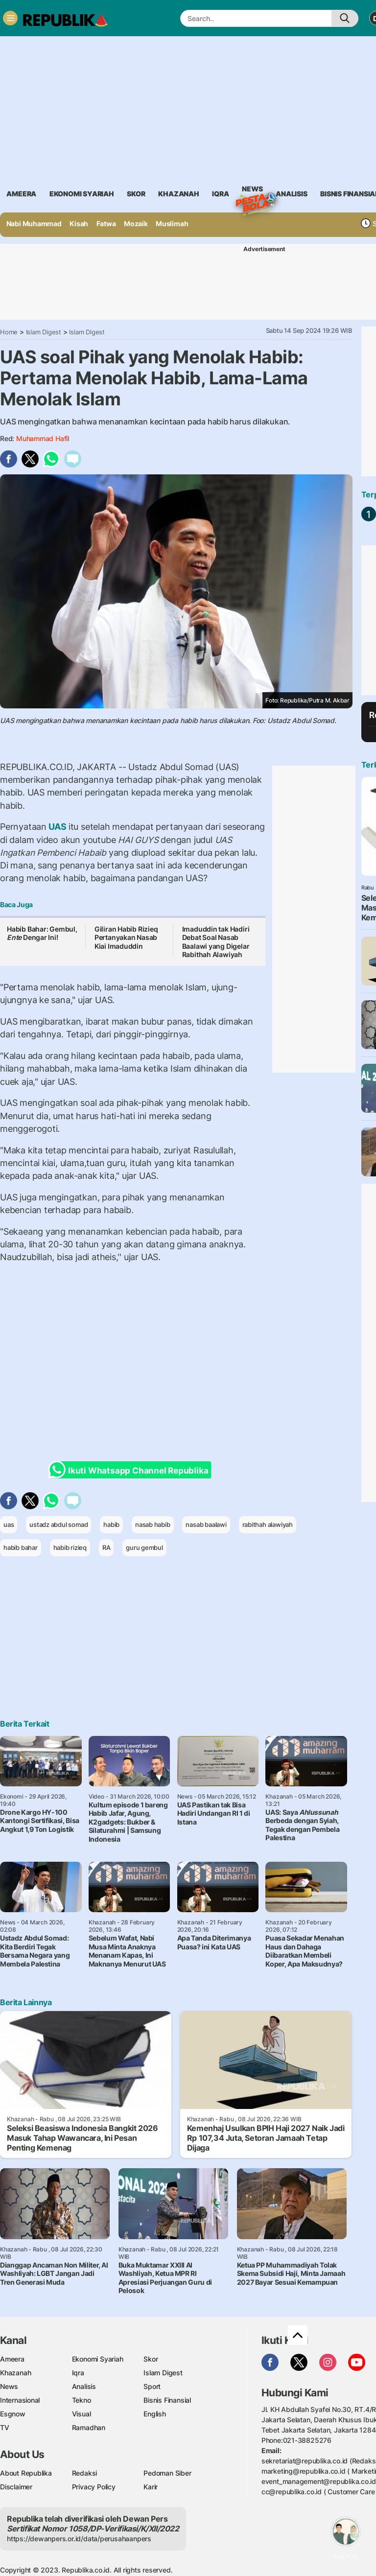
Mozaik (136, 223)
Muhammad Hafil (42, 438)
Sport (152, 2386)
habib (111, 1524)
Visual (81, 2414)
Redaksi (84, 2473)
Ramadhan (88, 2427)
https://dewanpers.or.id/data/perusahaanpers (79, 2538)
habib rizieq (70, 1547)
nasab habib (152, 1524)
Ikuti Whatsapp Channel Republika (131, 1469)
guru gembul (144, 1547)
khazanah (178, 193)
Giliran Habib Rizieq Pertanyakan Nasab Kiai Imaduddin (126, 937)
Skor (150, 2359)
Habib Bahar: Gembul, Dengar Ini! (42, 933)
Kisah (79, 223)
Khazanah (15, 2372)
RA (106, 1547)
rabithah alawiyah (267, 1524)
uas (8, 1524)
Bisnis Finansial (167, 2400)
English (154, 2414)
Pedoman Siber (167, 2473)
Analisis (84, 2386)
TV (4, 2427)
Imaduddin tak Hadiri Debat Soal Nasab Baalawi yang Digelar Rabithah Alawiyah (216, 942)
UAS (58, 826)
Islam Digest (43, 332)
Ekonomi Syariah (81, 193)
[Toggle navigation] (10, 18)
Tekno (81, 2400)
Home (9, 332)
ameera (21, 193)
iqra (220, 193)
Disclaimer (16, 2486)
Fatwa (106, 223)
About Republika (26, 2473)
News (252, 190)
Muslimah (172, 223)
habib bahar (20, 1547)
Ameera (12, 2359)
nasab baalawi (206, 1524)
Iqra (78, 2372)
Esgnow (12, 2414)
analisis (291, 193)
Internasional (20, 2400)
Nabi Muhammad (34, 223)
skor (136, 193)
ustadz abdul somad (58, 1524)
